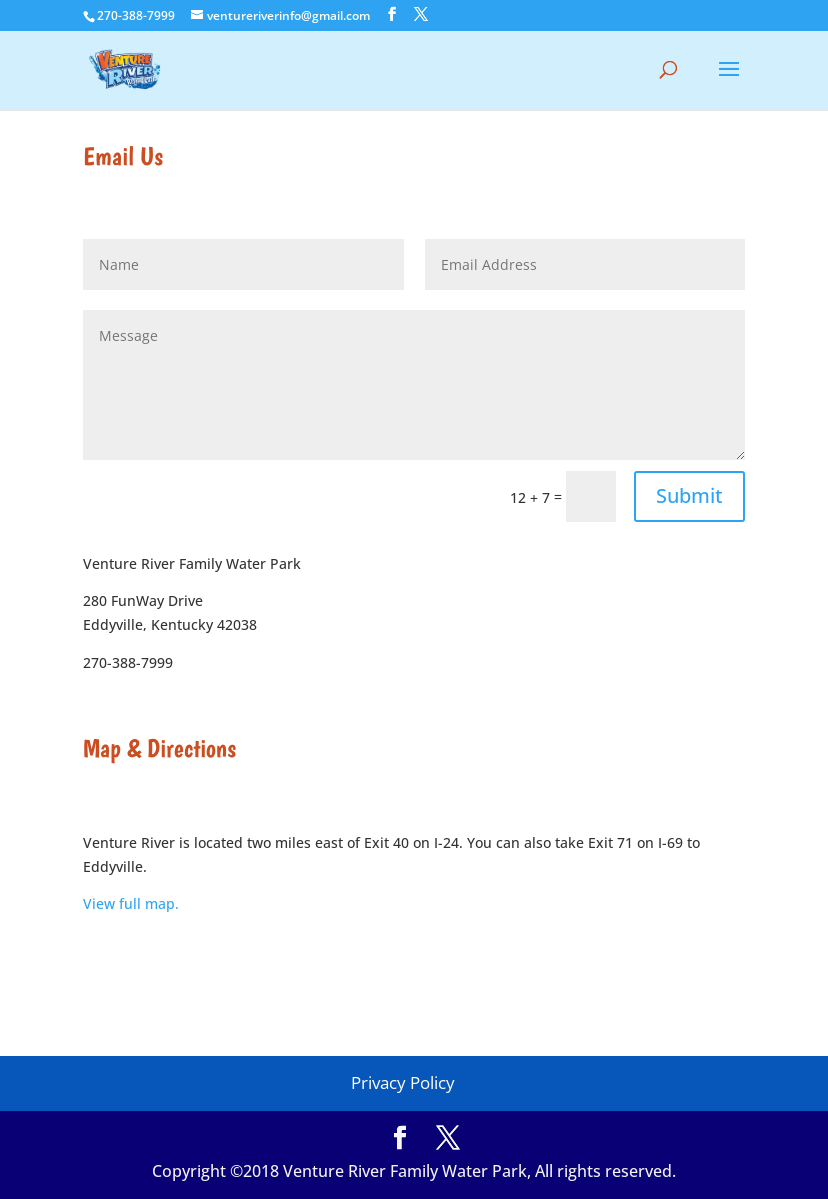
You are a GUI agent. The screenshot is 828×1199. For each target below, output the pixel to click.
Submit (689, 495)
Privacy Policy (403, 1082)
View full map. (131, 903)
